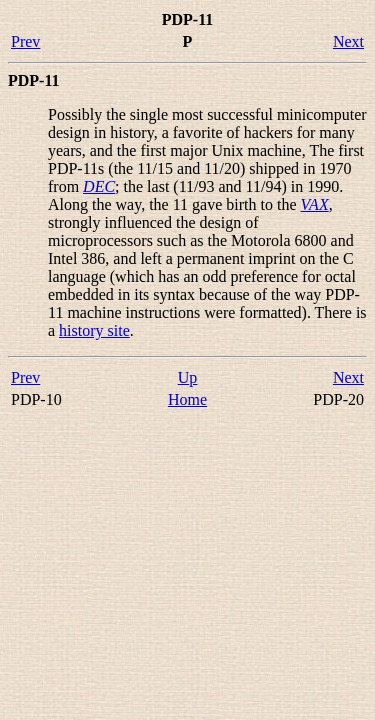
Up (188, 377)
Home (187, 399)
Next (348, 41)
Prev (25, 41)
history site (94, 330)
